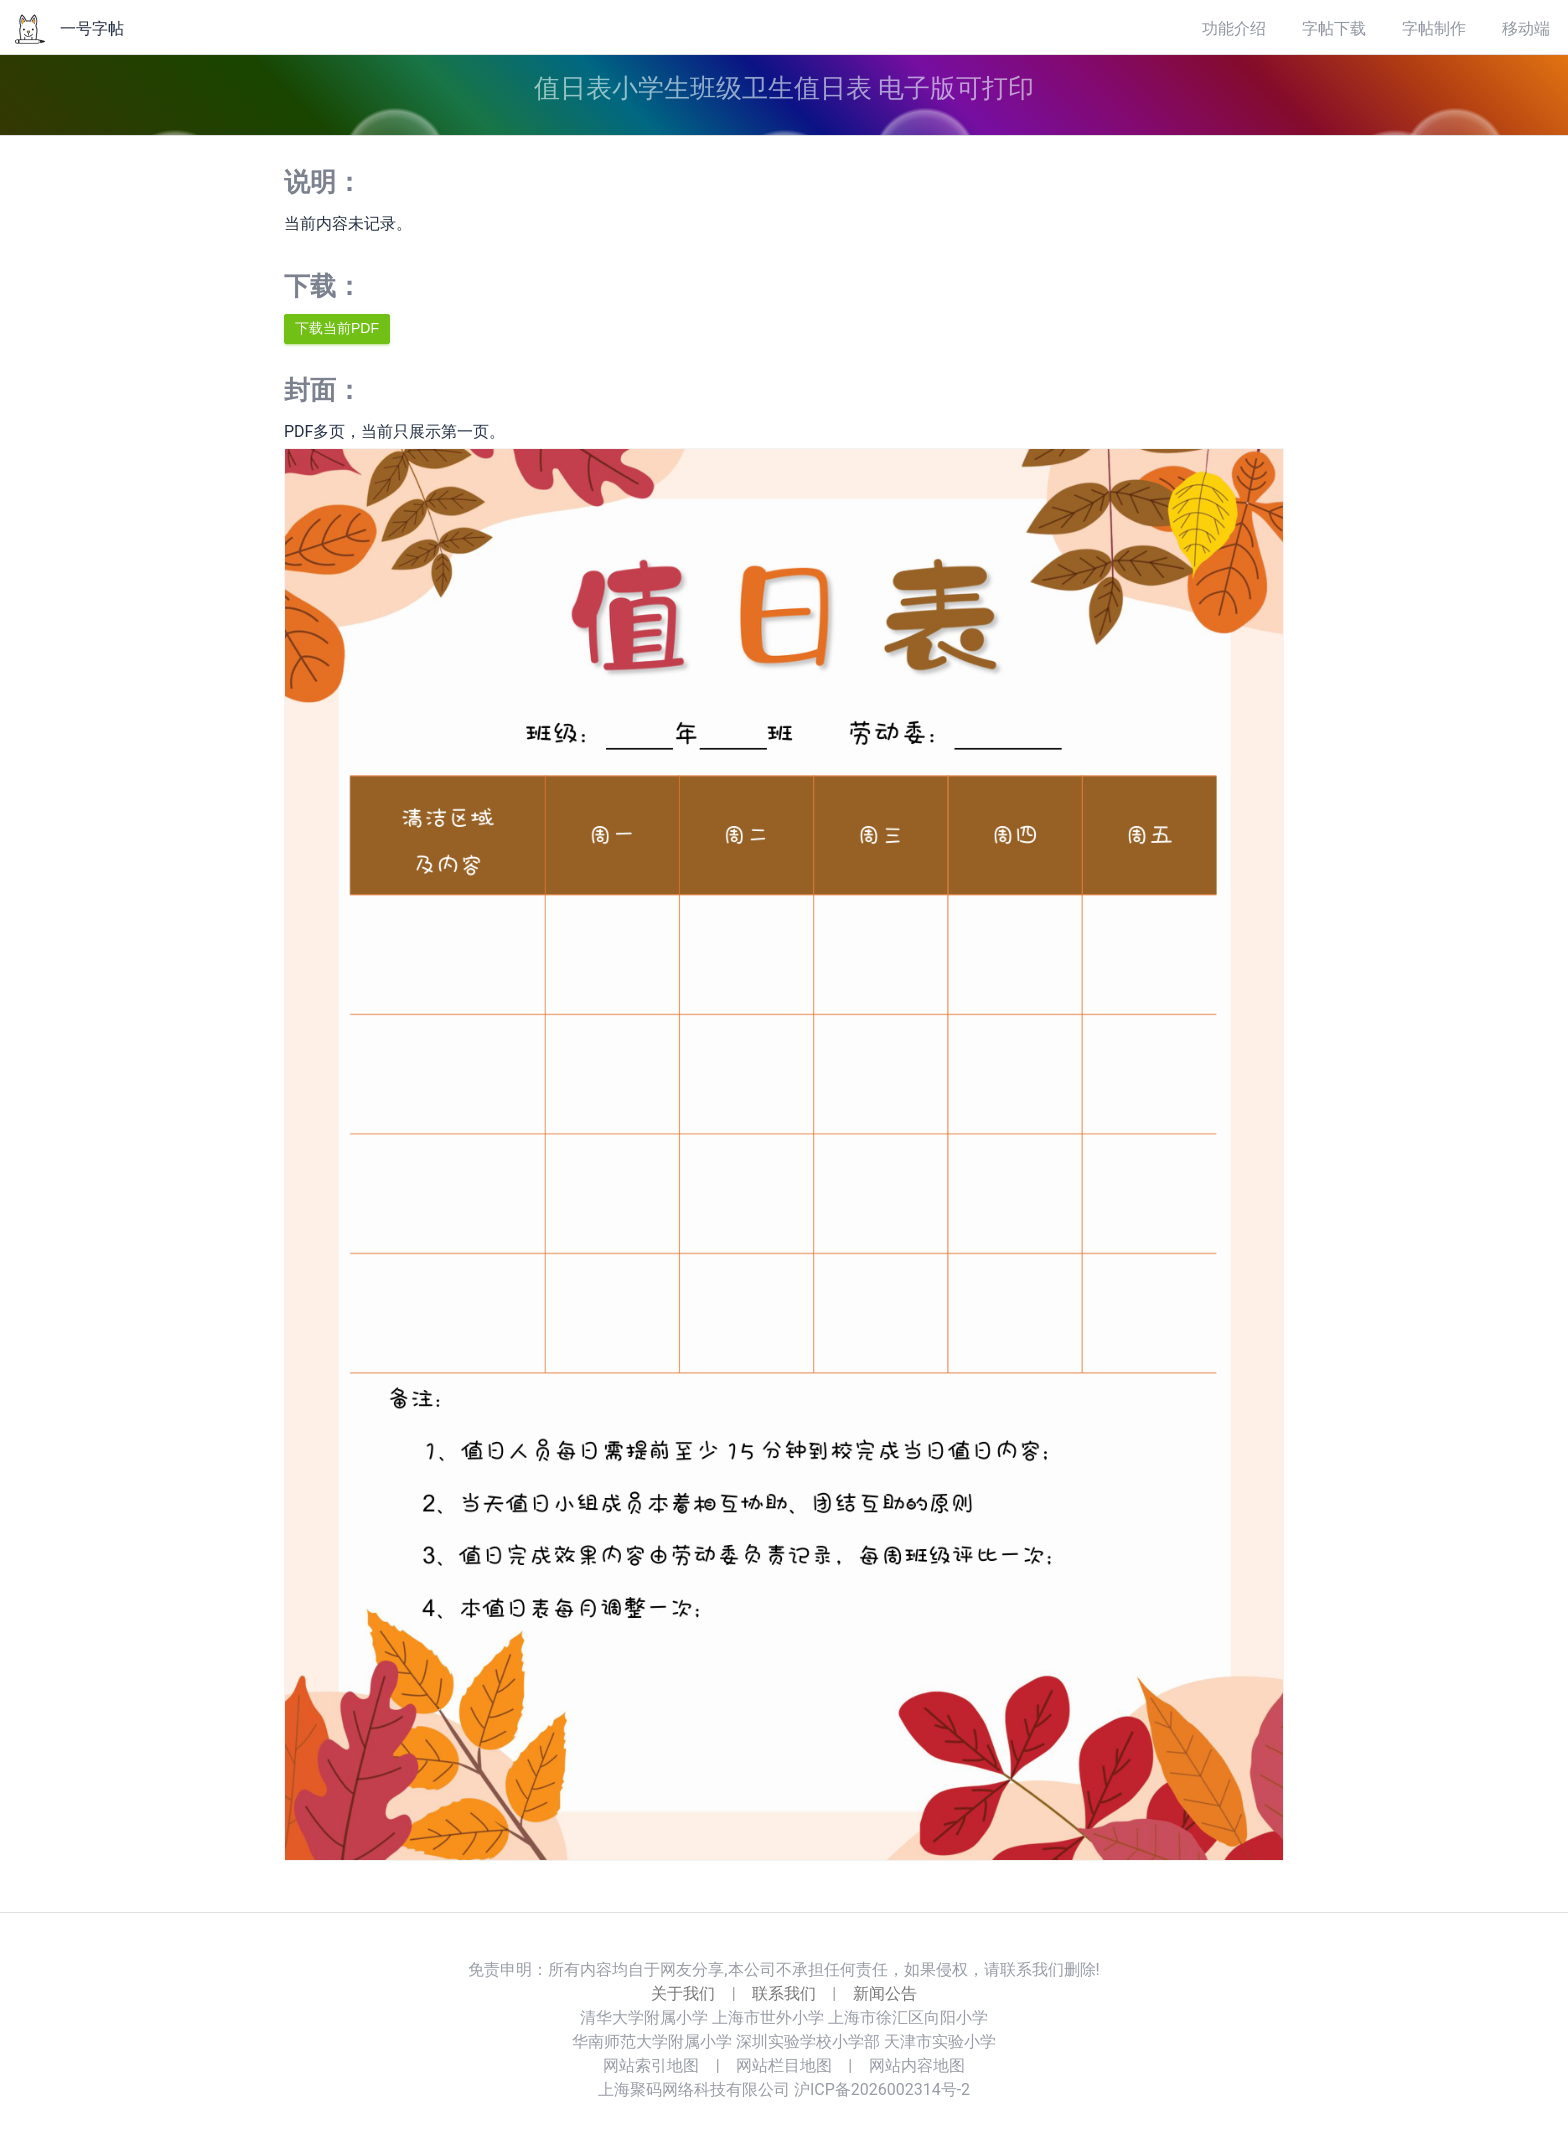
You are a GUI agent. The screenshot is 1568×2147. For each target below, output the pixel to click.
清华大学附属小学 (644, 2017)
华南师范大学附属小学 (652, 2041)
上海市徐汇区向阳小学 (908, 2017)
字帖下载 (1334, 28)
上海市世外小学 (768, 2017)
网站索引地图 (651, 2065)
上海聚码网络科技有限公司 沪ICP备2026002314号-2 (784, 2089)
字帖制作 (1434, 28)
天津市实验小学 (940, 2041)
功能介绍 (1234, 28)
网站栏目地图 (784, 2065)
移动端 (1526, 28)
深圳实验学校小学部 (808, 2041)
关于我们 (683, 1993)
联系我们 (784, 1993)
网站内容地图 (917, 2065)
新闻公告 (885, 1993)
